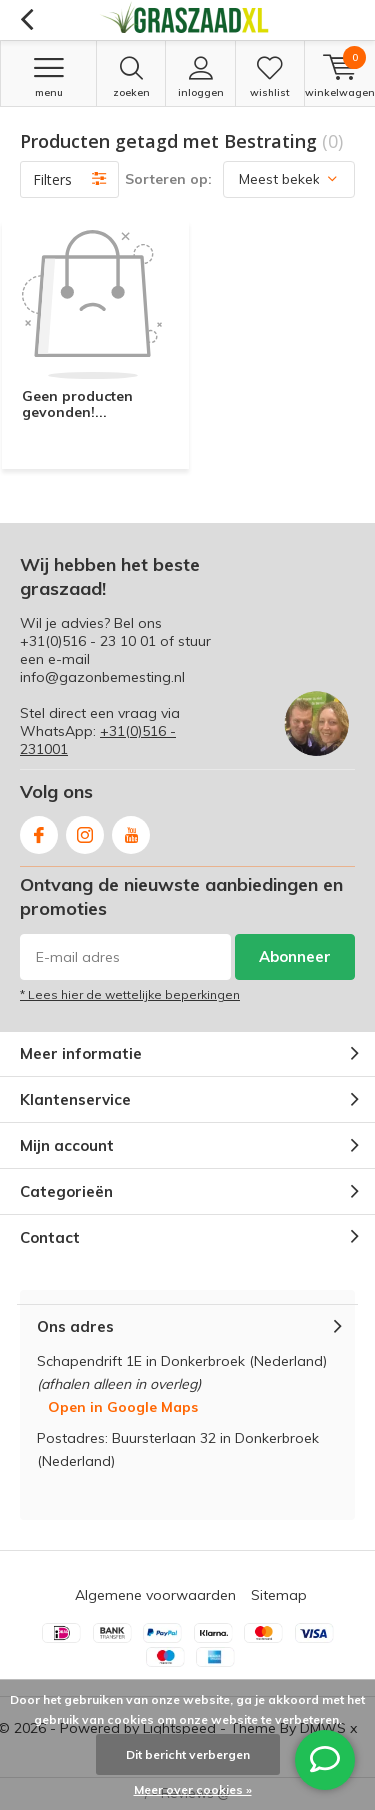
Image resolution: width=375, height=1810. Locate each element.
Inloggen (200, 77)
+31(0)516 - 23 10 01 (88, 641)
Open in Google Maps (123, 1407)
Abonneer (295, 956)
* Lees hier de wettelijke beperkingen (130, 994)
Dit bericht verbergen (188, 1754)
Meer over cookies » (193, 1789)
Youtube (131, 830)
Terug (26, 20)
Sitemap (279, 1595)
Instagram (85, 830)
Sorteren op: (168, 179)
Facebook (39, 830)
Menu (48, 77)
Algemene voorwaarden (155, 1595)
